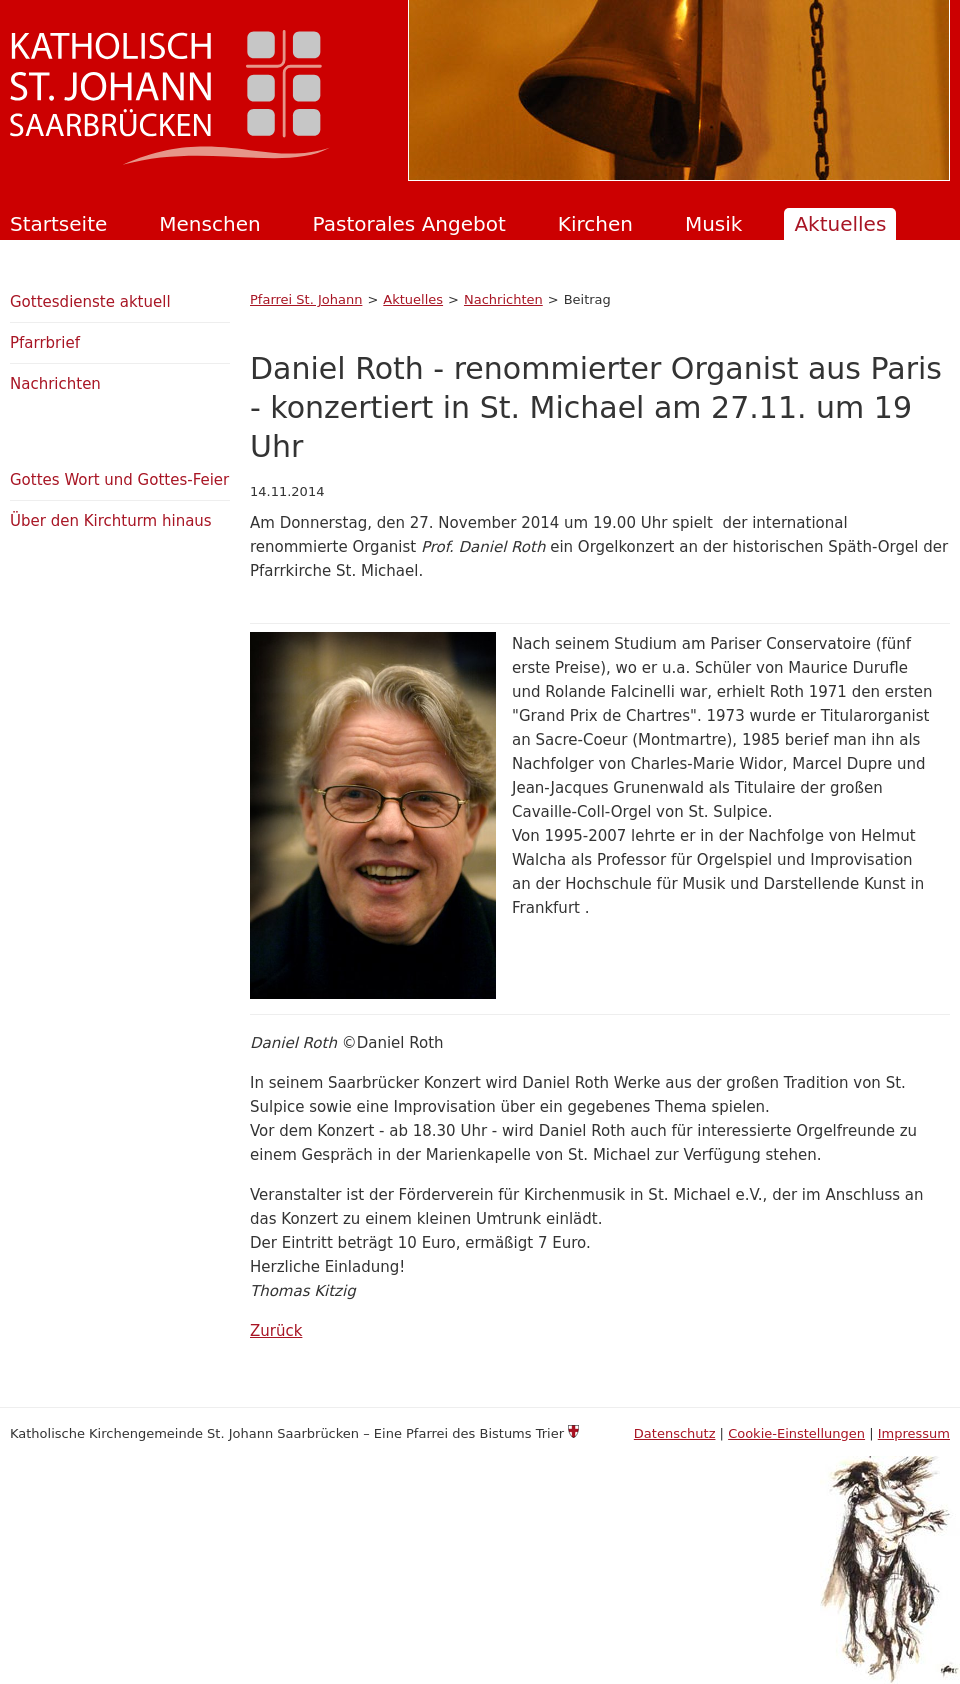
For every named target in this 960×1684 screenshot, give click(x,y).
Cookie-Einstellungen (796, 1433)
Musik (714, 224)
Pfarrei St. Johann (306, 299)
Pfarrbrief (45, 343)
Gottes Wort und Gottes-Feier (119, 480)
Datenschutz (675, 1433)
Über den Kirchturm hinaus (111, 521)
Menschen (209, 224)
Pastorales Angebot (409, 224)
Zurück (276, 1331)
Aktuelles (840, 224)
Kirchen (595, 224)
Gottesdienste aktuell (90, 302)
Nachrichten (503, 299)
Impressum (914, 1433)
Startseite (58, 224)
